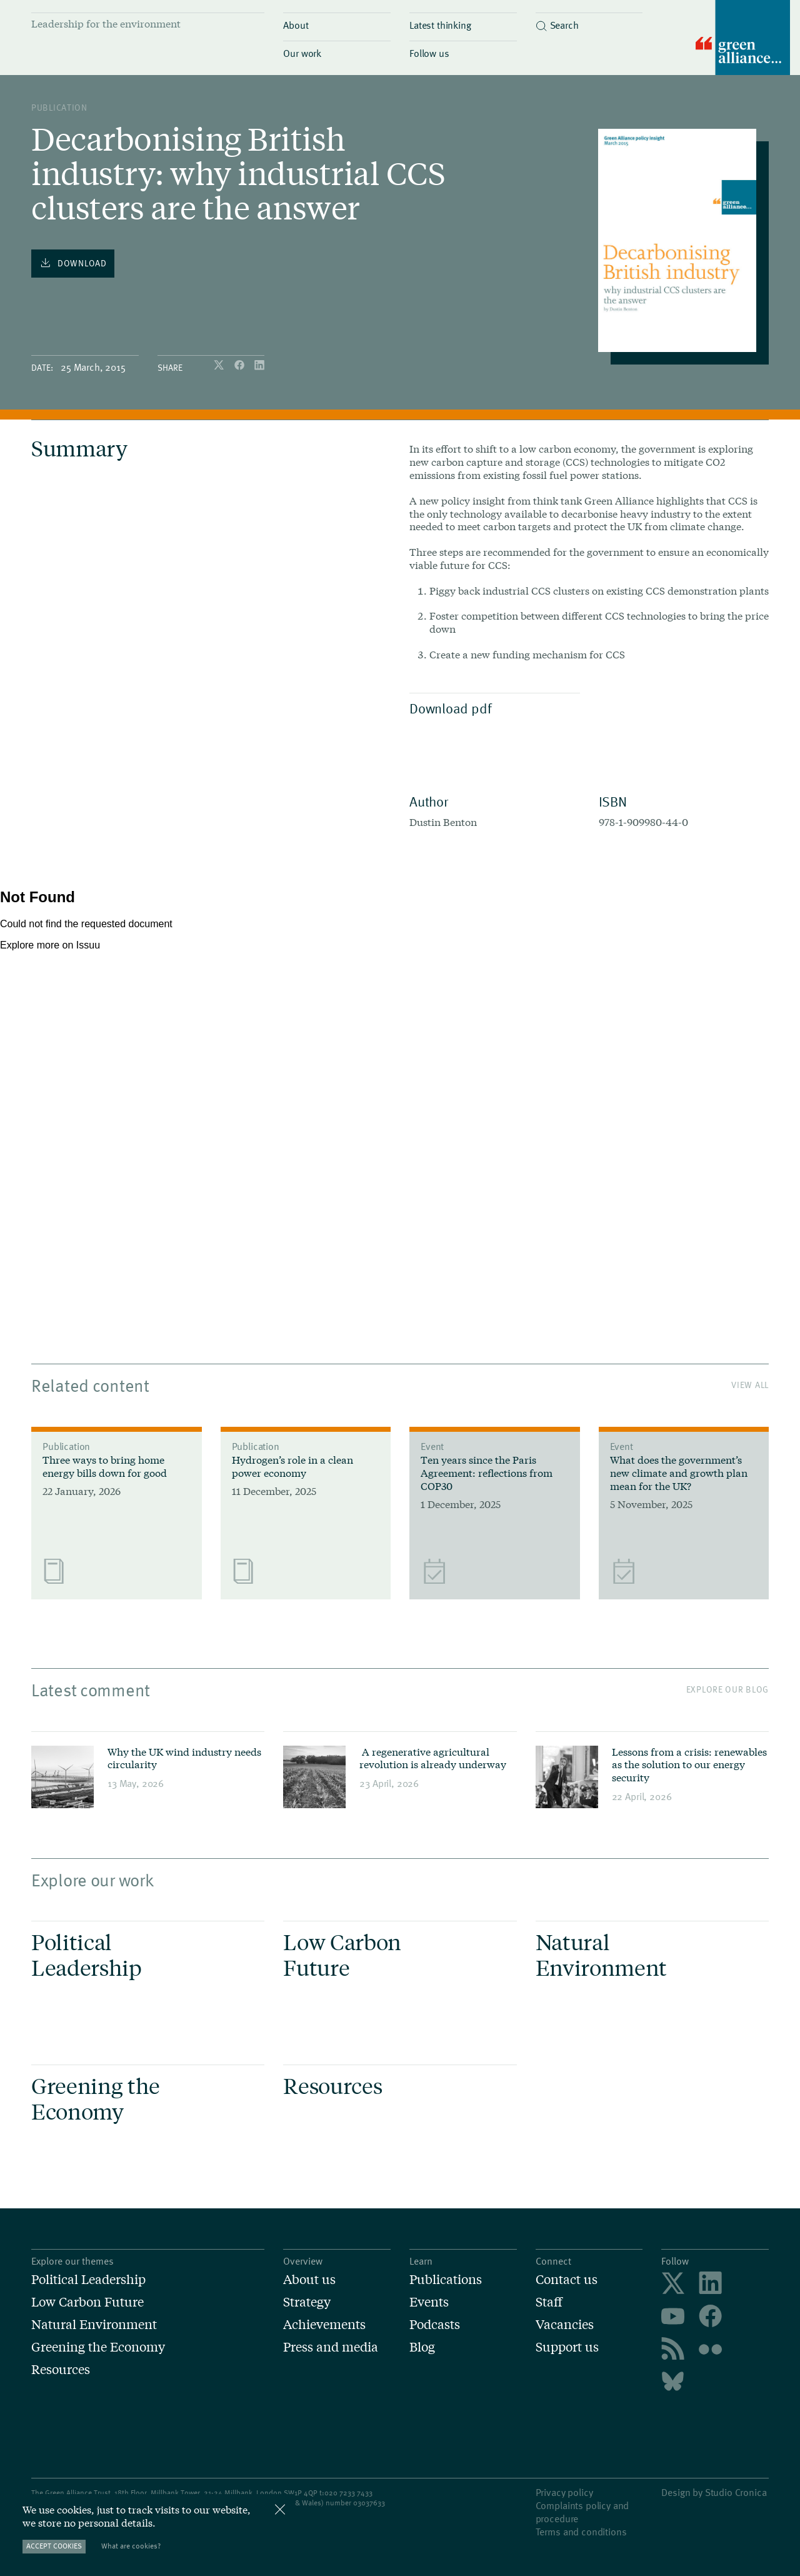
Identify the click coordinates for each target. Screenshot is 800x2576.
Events (429, 2301)
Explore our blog (727, 1689)
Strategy (307, 2301)
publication (59, 107)
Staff (549, 2301)
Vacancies (565, 2324)
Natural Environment (94, 2324)
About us (309, 2279)
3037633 (371, 2502)
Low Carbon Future (87, 2301)
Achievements (324, 2324)
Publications (445, 2279)
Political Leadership (88, 2279)
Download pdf (491, 707)
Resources (60, 2369)
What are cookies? (131, 2545)
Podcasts (434, 2324)
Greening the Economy (98, 2346)
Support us (567, 2346)
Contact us (567, 2279)
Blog (422, 2346)
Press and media (330, 2346)
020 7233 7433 (348, 2492)
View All (750, 1384)
